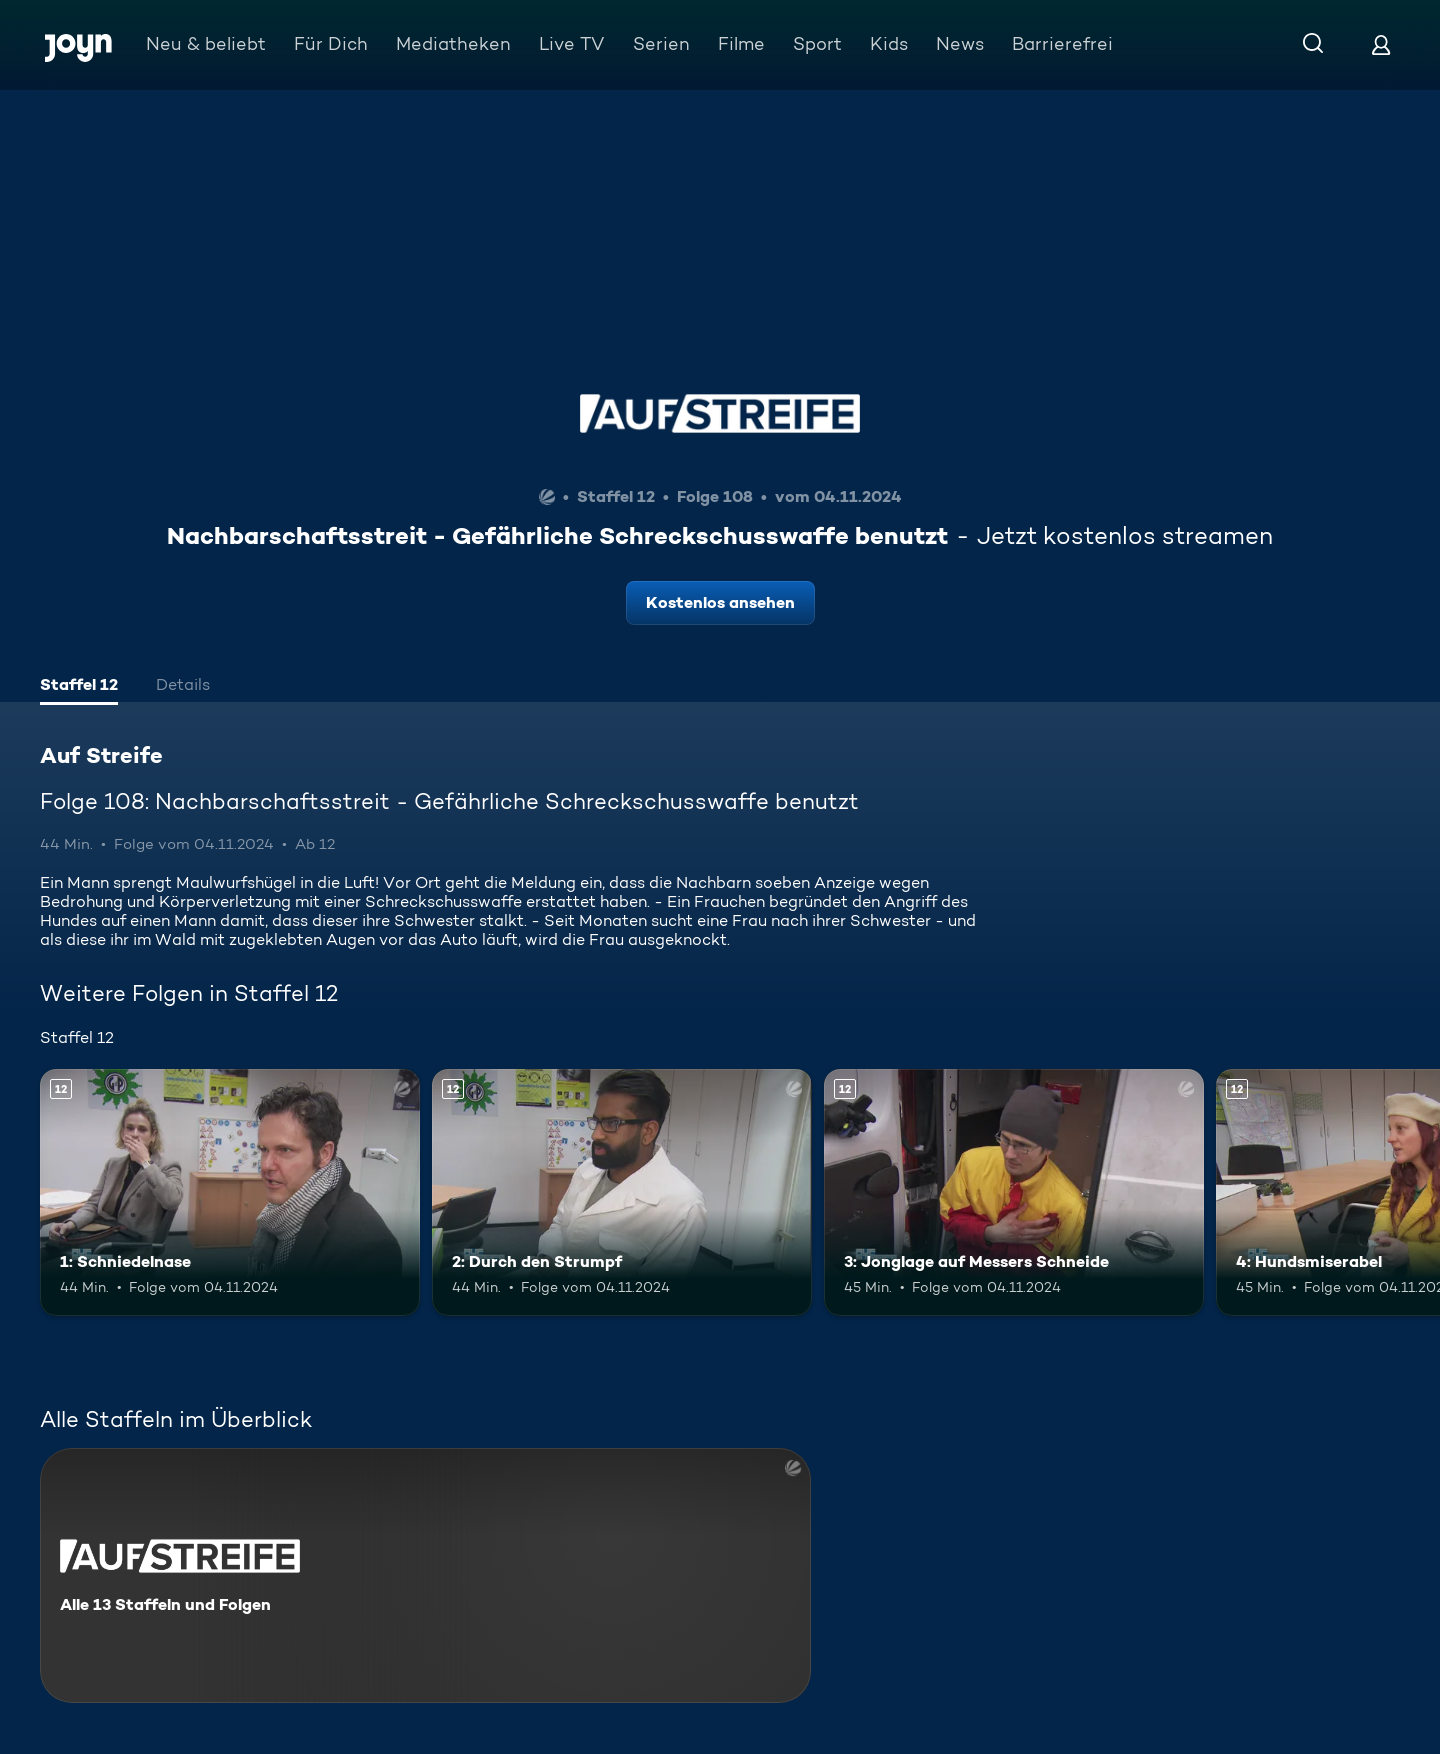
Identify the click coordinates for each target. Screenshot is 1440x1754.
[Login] (1381, 44)
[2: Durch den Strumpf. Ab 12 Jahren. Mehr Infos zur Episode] (622, 1192)
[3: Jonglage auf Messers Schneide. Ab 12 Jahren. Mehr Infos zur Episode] (1014, 1192)
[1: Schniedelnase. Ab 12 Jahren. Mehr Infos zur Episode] (230, 1192)
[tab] (79, 687)
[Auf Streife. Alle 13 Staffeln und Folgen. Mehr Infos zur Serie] (425, 1575)
